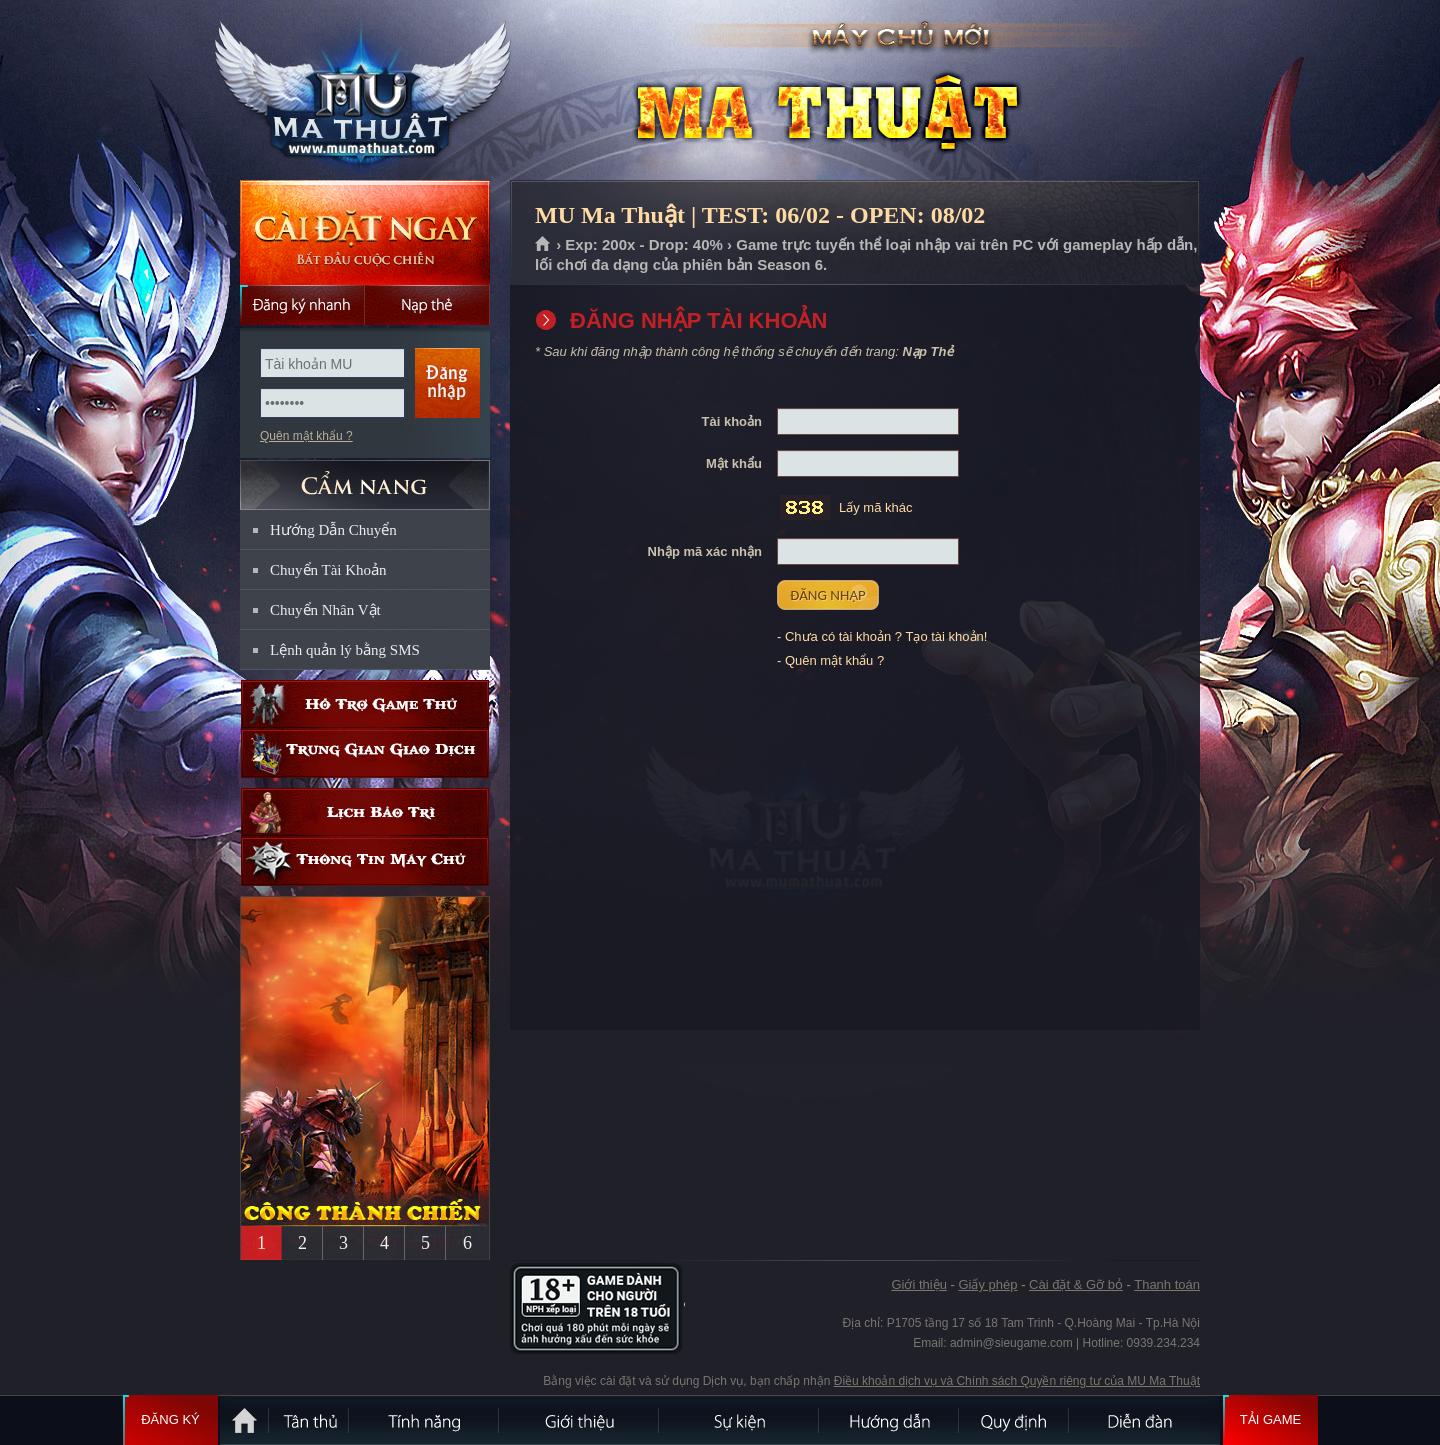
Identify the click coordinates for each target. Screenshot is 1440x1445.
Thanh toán (1167, 1284)
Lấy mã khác (875, 507)
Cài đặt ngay (365, 232)
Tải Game (1270, 1420)
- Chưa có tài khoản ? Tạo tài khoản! (882, 636)
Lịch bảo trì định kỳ (365, 812)
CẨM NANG (365, 476)
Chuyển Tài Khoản (328, 570)
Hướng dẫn (890, 1420)
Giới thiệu (918, 1284)
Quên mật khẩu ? (306, 436)
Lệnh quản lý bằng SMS (345, 650)
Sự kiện (740, 1420)
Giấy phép (987, 1284)
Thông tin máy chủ (365, 861)
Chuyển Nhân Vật (325, 610)
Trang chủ (543, 245)
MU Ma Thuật (364, 91)
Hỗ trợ (365, 704)
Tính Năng (425, 1420)
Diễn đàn (1145, 1420)
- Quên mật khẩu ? (830, 660)
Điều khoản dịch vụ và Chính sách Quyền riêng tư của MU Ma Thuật (1017, 1381)
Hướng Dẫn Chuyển (333, 530)
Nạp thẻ (427, 305)
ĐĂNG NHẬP (828, 595)
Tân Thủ (310, 1420)
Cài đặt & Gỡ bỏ (1076, 1284)
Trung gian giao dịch (365, 753)
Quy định (1015, 1420)
